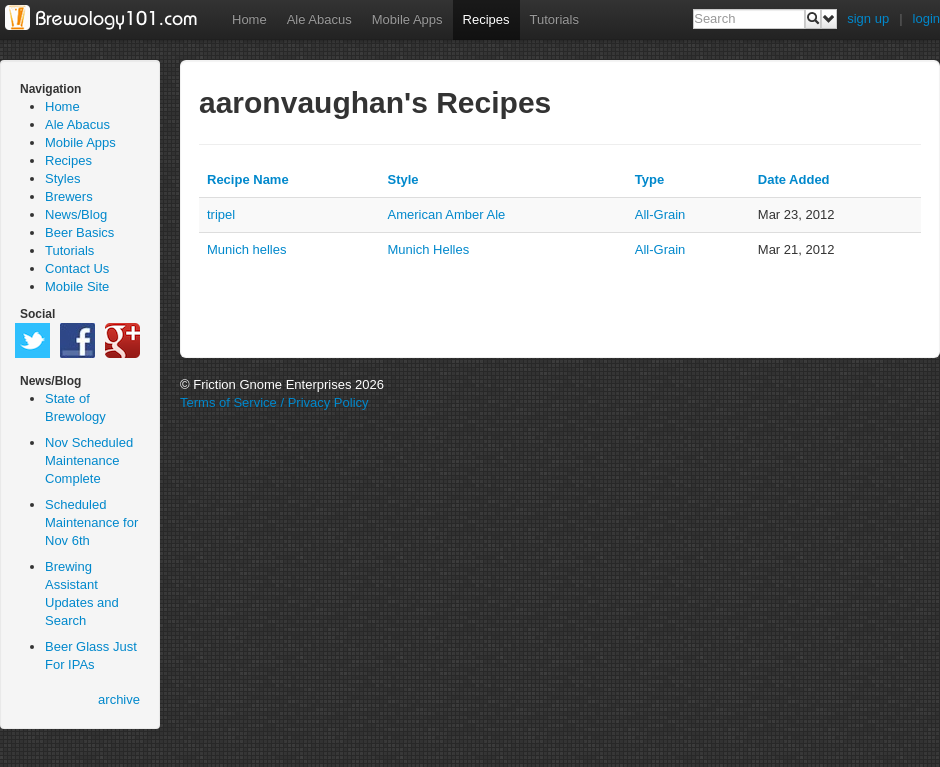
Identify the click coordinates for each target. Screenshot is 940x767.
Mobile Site (77, 286)
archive (119, 699)
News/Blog (76, 214)
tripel (221, 214)
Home (249, 19)
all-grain (660, 214)
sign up (868, 18)
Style (403, 179)
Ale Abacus (319, 19)
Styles (62, 178)
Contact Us (77, 268)
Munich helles (247, 249)
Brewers (69, 196)
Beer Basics (79, 232)
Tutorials (554, 19)
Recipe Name (248, 179)
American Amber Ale (447, 214)
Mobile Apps (407, 19)
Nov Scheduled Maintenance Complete (89, 460)
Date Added (794, 179)
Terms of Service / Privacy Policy (274, 402)
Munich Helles (429, 249)
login (926, 18)
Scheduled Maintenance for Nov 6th (91, 522)
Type (649, 179)
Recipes (486, 19)
